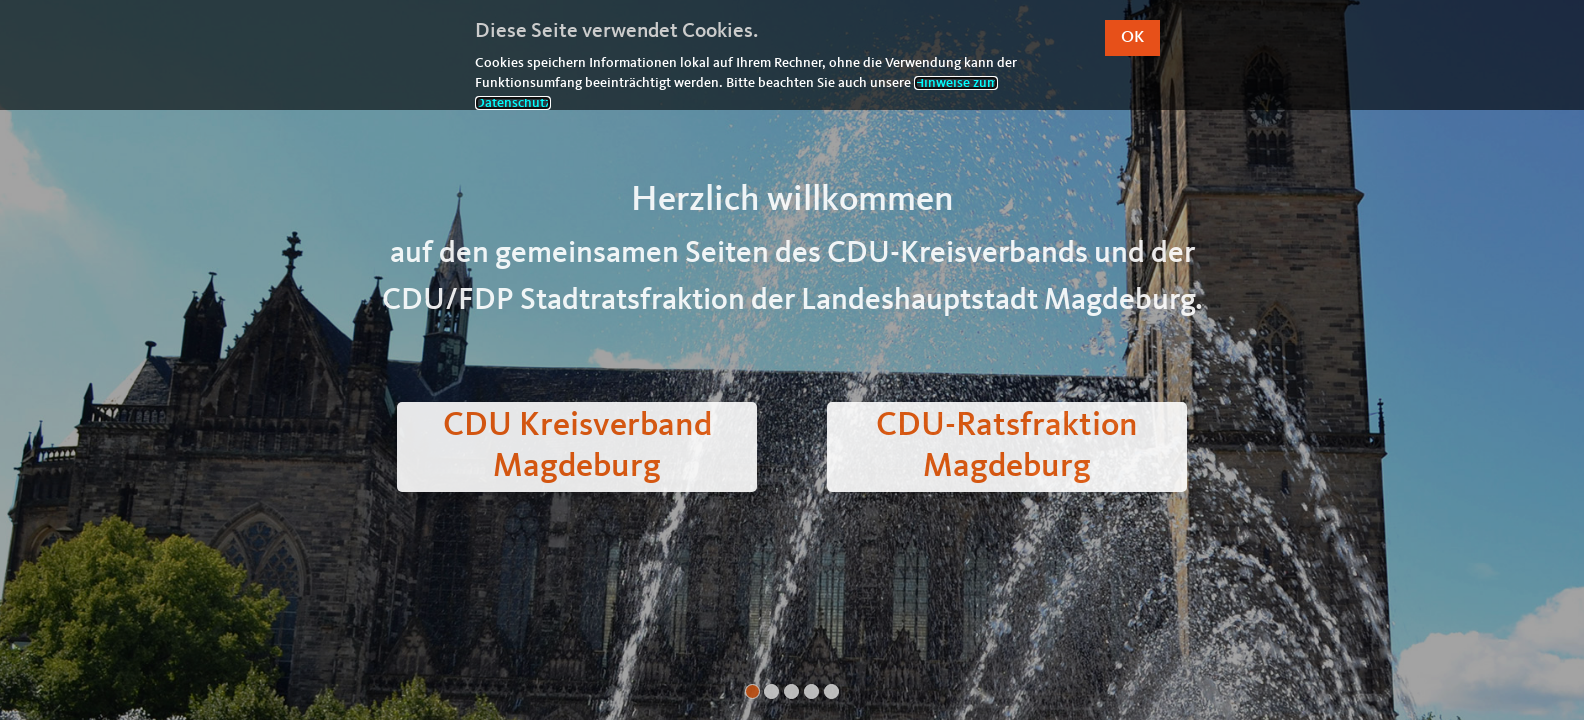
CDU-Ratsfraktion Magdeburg (1007, 446)
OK (1132, 37)
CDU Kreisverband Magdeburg (577, 446)
